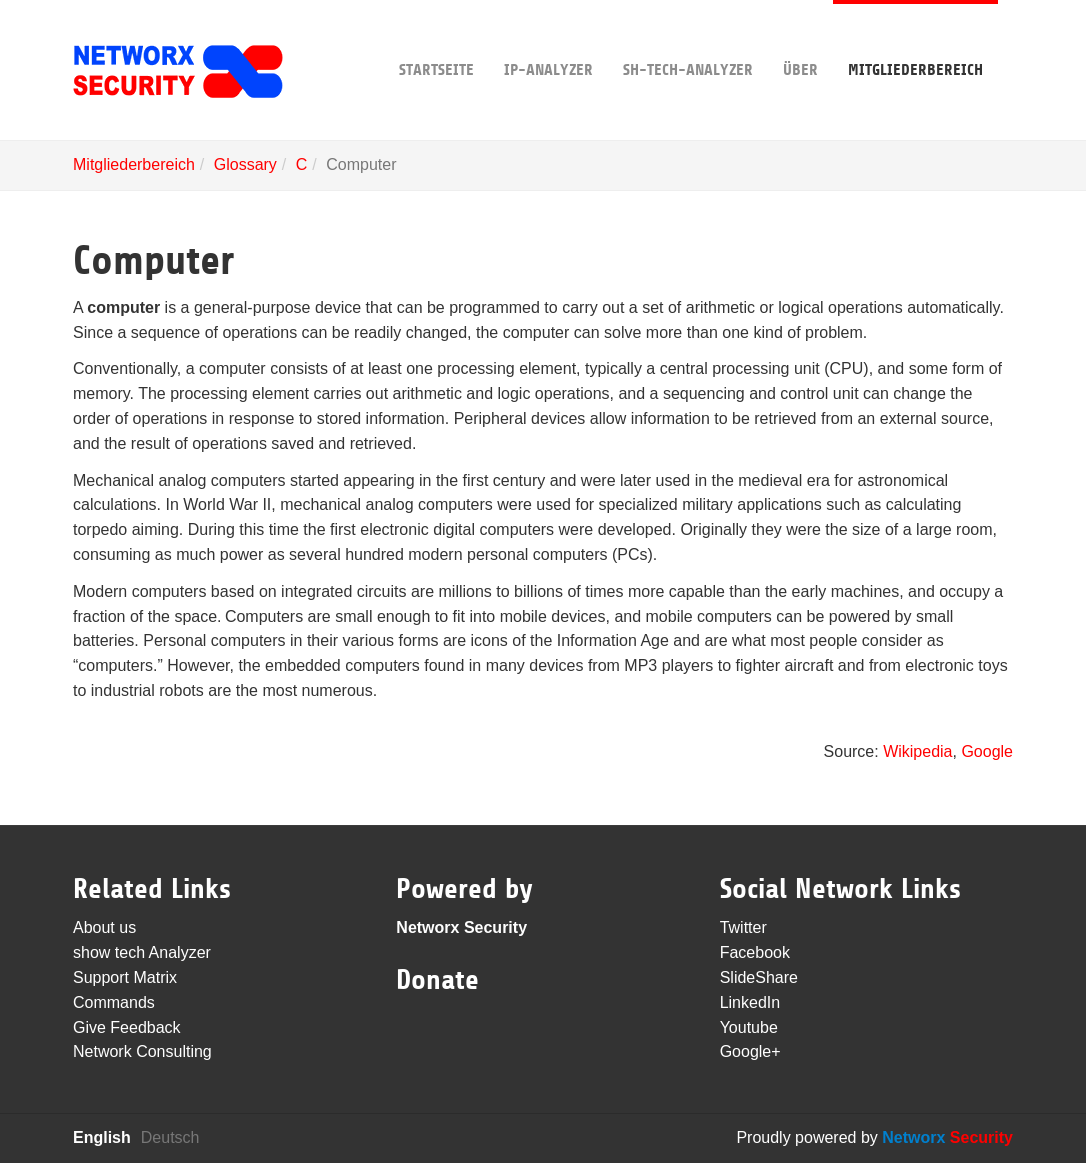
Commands (114, 1002)
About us (104, 927)
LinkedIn (750, 1002)
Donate (437, 980)
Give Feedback (127, 1027)
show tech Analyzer (142, 952)
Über (800, 39)
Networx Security (461, 927)
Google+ (750, 1051)
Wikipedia (917, 751)
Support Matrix (125, 977)
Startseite (436, 39)
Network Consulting (142, 1051)
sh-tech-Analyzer (688, 39)
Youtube (749, 1027)
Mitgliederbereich (915, 39)
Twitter (743, 927)
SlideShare (759, 977)
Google (987, 751)
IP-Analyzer (548, 39)
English (102, 1137)
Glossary (245, 164)
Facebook (755, 952)
